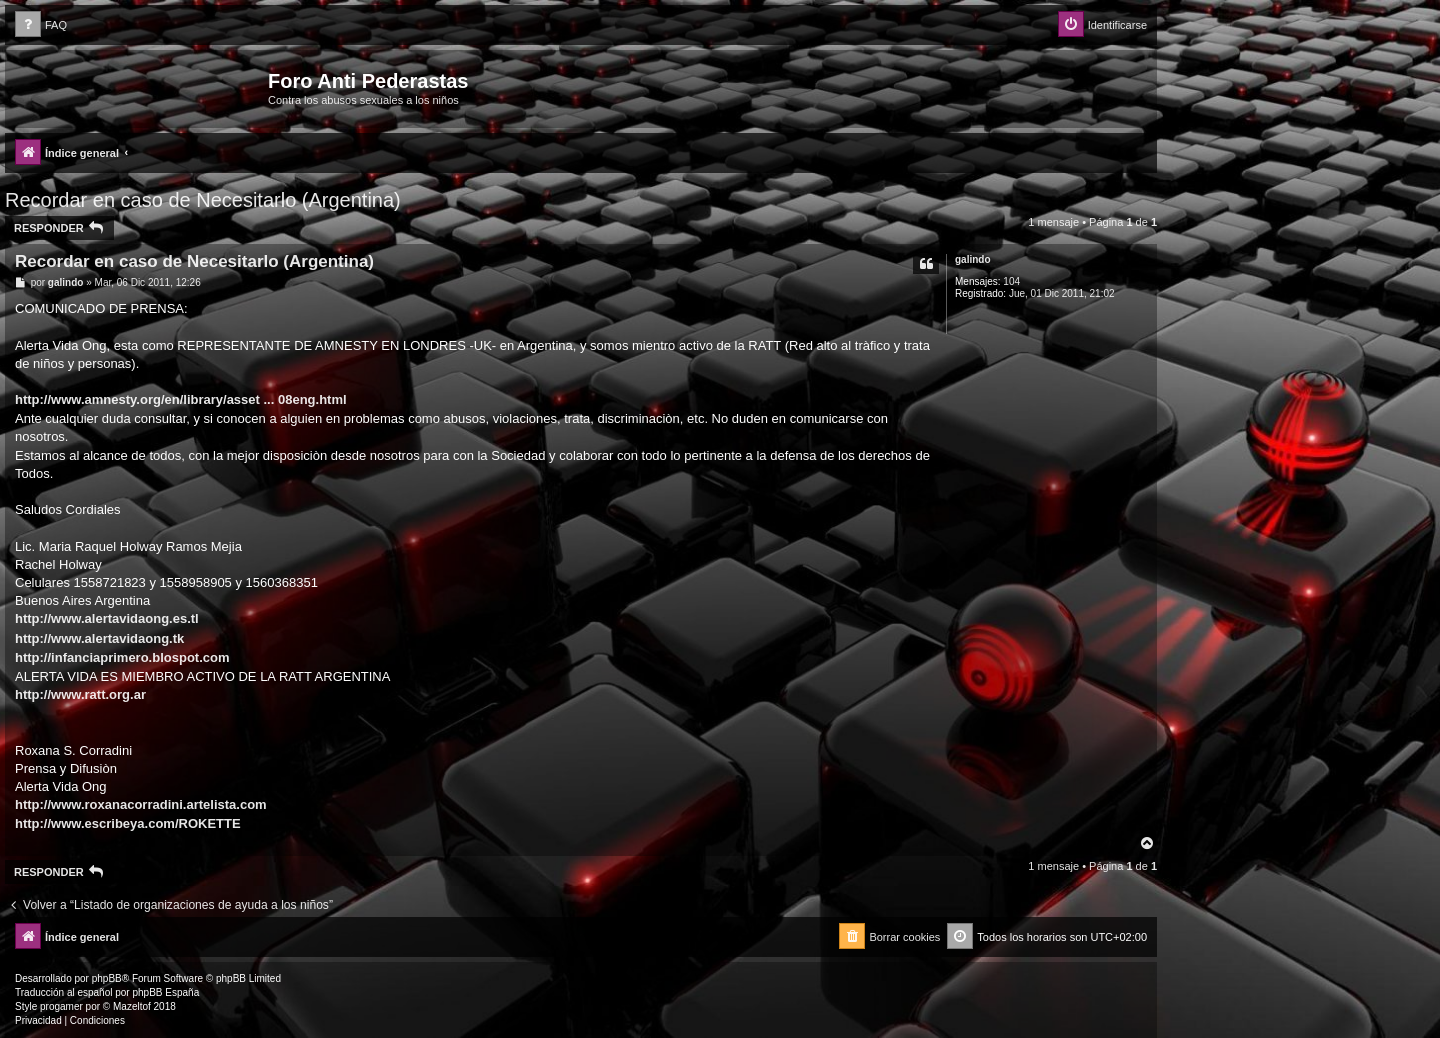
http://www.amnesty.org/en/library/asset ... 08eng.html (181, 399)
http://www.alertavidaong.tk (99, 638)
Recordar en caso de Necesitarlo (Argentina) (203, 200)
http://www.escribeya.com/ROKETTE (128, 823)
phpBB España (165, 992)
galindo (973, 259)
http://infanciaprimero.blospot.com (122, 657)
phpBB (107, 978)
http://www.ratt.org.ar (80, 694)
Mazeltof (132, 1006)
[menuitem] (41, 25)
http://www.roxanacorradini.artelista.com (141, 804)
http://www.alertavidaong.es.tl (107, 618)
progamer (61, 1006)
